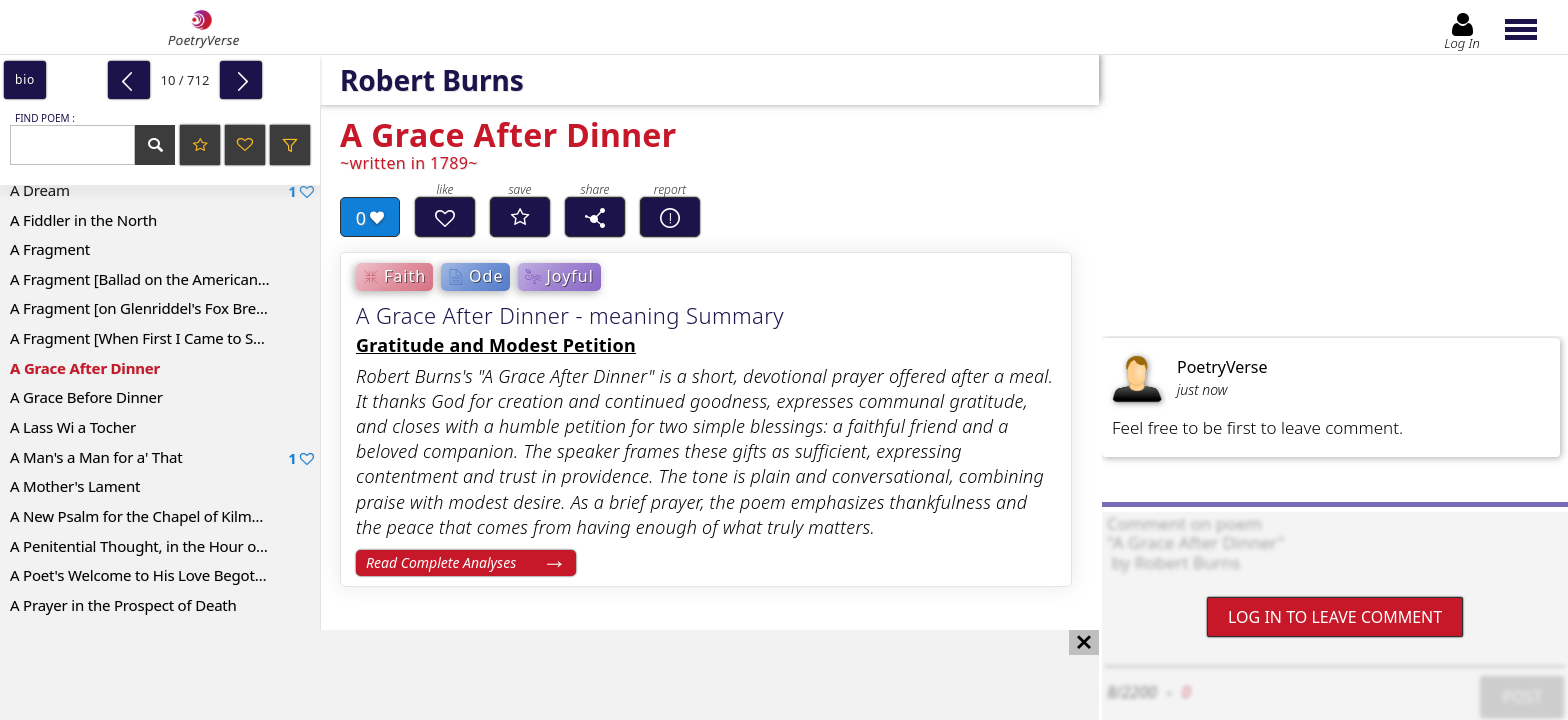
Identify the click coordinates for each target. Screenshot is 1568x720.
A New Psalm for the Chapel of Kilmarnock (154, 516)
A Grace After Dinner (85, 368)
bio (25, 79)
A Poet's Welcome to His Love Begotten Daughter (165, 575)
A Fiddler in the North (83, 220)
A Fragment (50, 249)
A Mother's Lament (75, 486)
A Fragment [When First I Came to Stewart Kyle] (165, 338)
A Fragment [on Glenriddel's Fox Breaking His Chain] (165, 308)
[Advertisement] (529, 675)
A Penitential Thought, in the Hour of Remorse (165, 546)
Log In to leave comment (1335, 617)
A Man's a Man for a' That (162, 457)
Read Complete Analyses (441, 562)
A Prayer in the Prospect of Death (123, 605)
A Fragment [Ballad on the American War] (152, 279)
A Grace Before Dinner (86, 397)
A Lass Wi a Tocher (73, 427)
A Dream (162, 190)
